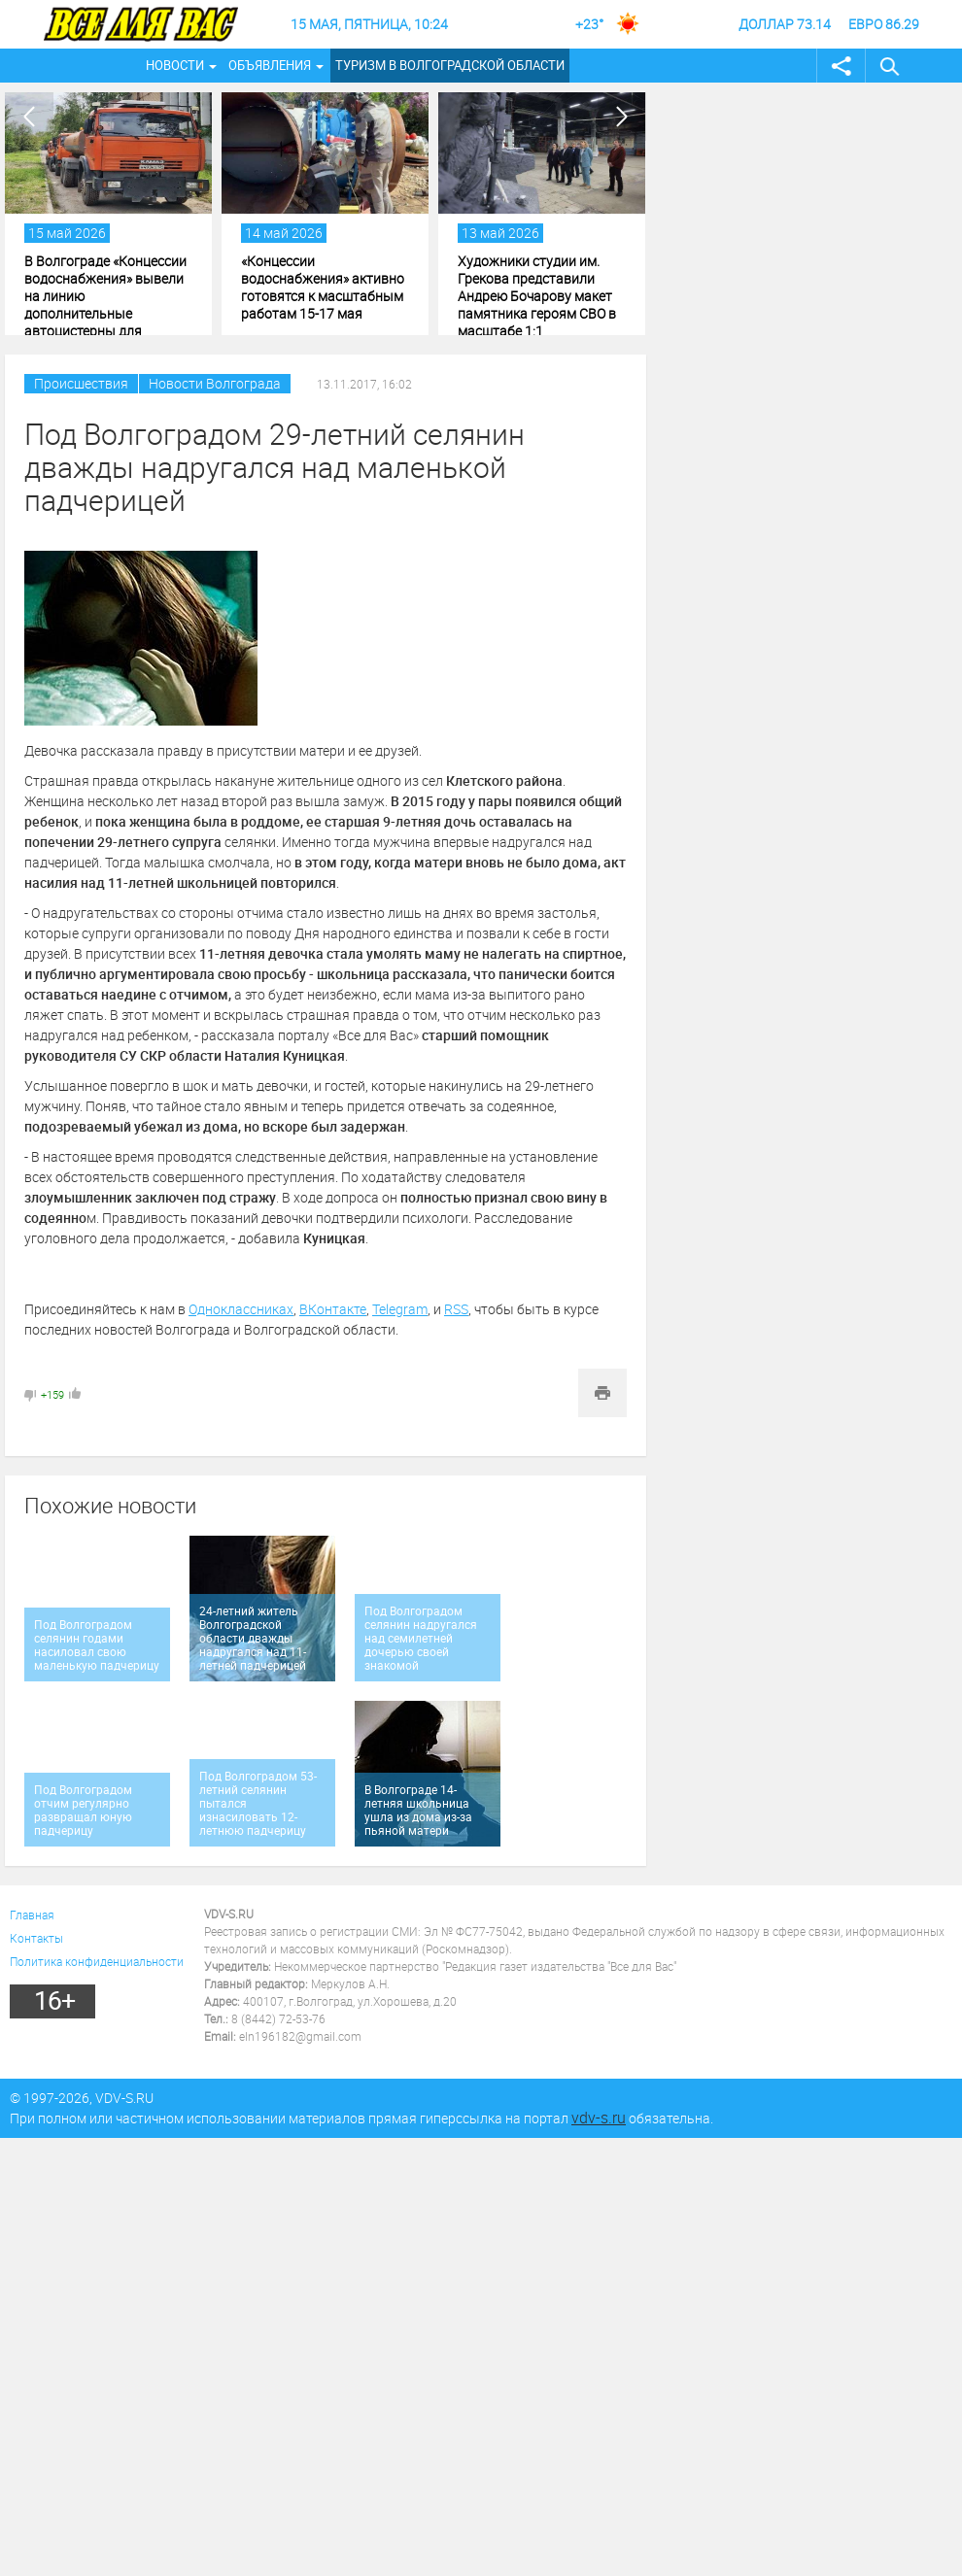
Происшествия (81, 383)
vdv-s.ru (598, 2117)
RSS (456, 1309)
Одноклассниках (241, 1309)
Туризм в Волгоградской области (450, 65)
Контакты (36, 1938)
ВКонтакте (332, 1309)
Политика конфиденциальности (97, 1961)
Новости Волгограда (215, 383)
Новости (175, 65)
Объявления (269, 65)
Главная (32, 1914)
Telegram (400, 1309)
